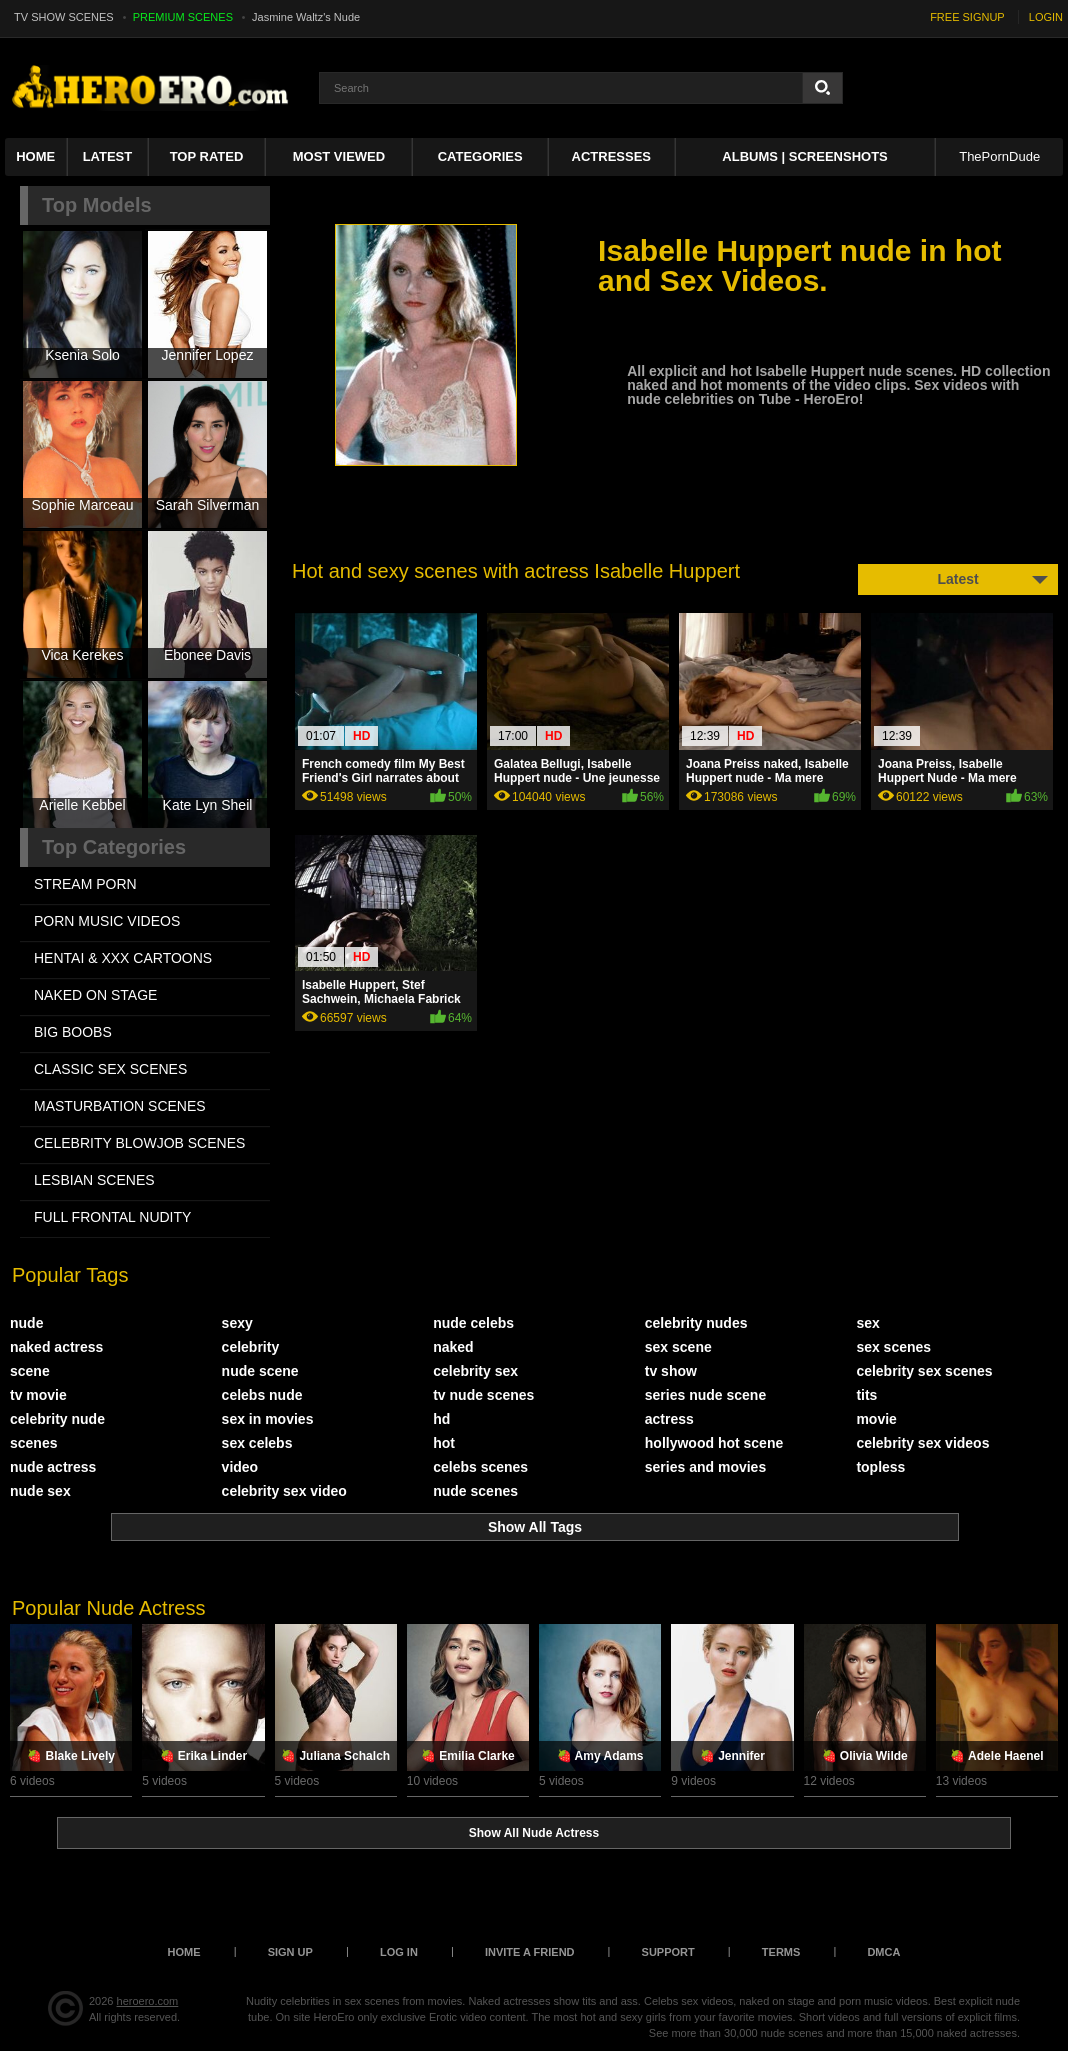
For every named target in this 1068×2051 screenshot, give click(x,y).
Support (668, 1952)
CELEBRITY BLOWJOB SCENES (139, 1143)
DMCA (883, 1952)
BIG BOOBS (73, 1032)
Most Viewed (339, 156)
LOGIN (1046, 17)
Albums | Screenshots (804, 156)
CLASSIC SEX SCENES (110, 1069)
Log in (399, 1952)
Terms (781, 1952)
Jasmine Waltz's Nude (306, 17)
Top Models (97, 205)
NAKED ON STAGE (95, 995)
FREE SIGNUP (967, 17)
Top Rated (207, 156)
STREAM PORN (85, 884)
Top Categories (114, 847)
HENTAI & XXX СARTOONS (123, 958)
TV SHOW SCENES (64, 17)
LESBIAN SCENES (94, 1180)
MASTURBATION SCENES (120, 1106)
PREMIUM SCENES (183, 17)
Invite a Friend (530, 1952)
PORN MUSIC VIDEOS (107, 921)
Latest (108, 156)
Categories (480, 156)
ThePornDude (999, 156)
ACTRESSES (611, 156)
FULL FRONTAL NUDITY (112, 1217)
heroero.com (148, 2001)
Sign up (290, 1952)
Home (35, 156)
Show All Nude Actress (534, 1833)
